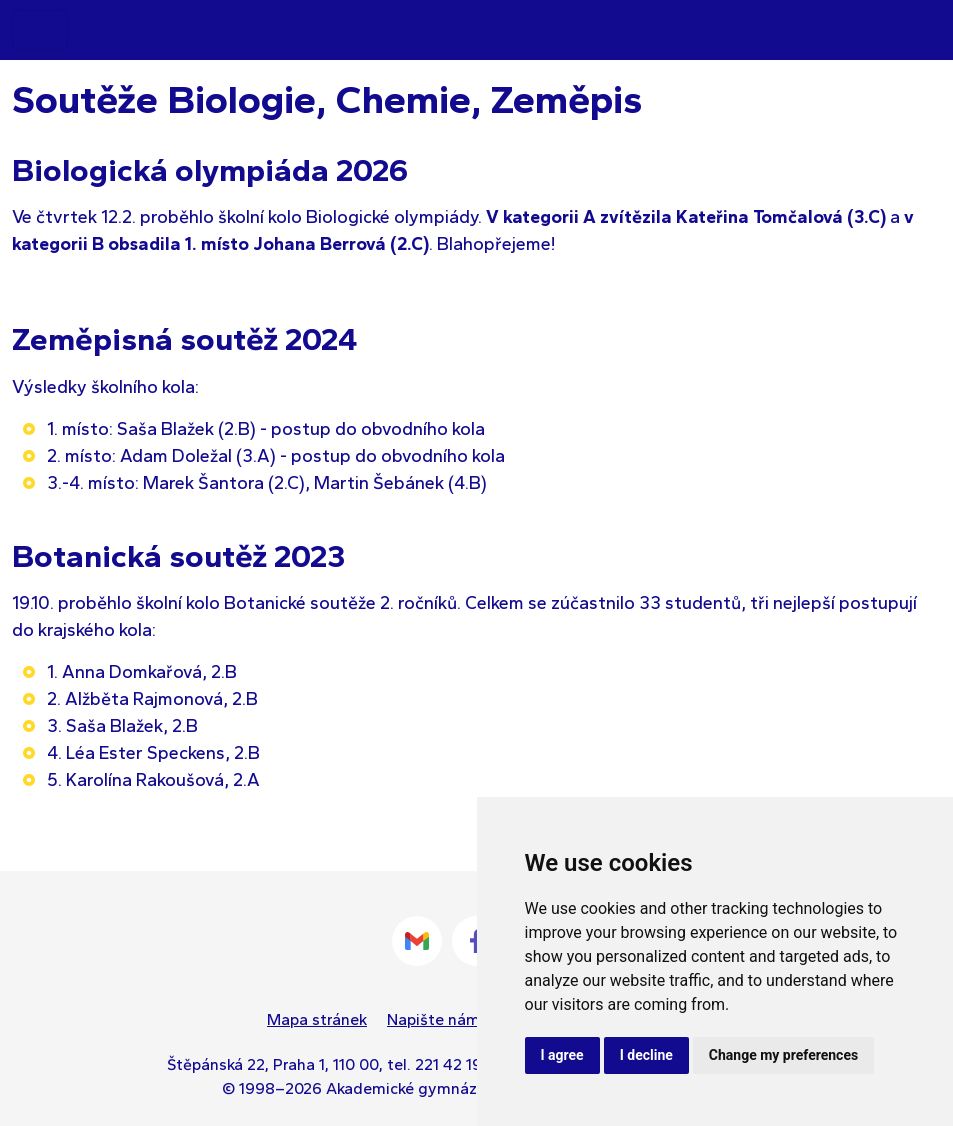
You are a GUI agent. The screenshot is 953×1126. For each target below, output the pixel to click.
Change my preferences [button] (783, 1055)
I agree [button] (562, 1055)
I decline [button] (646, 1055)
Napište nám (433, 1019)
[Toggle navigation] (40, 30)
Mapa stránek (317, 1019)
